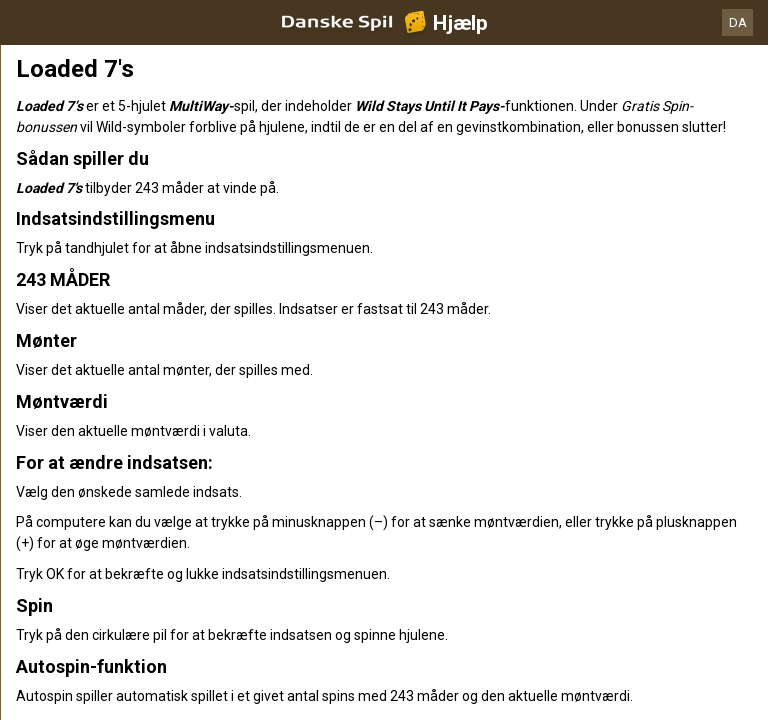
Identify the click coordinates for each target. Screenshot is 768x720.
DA (738, 22)
